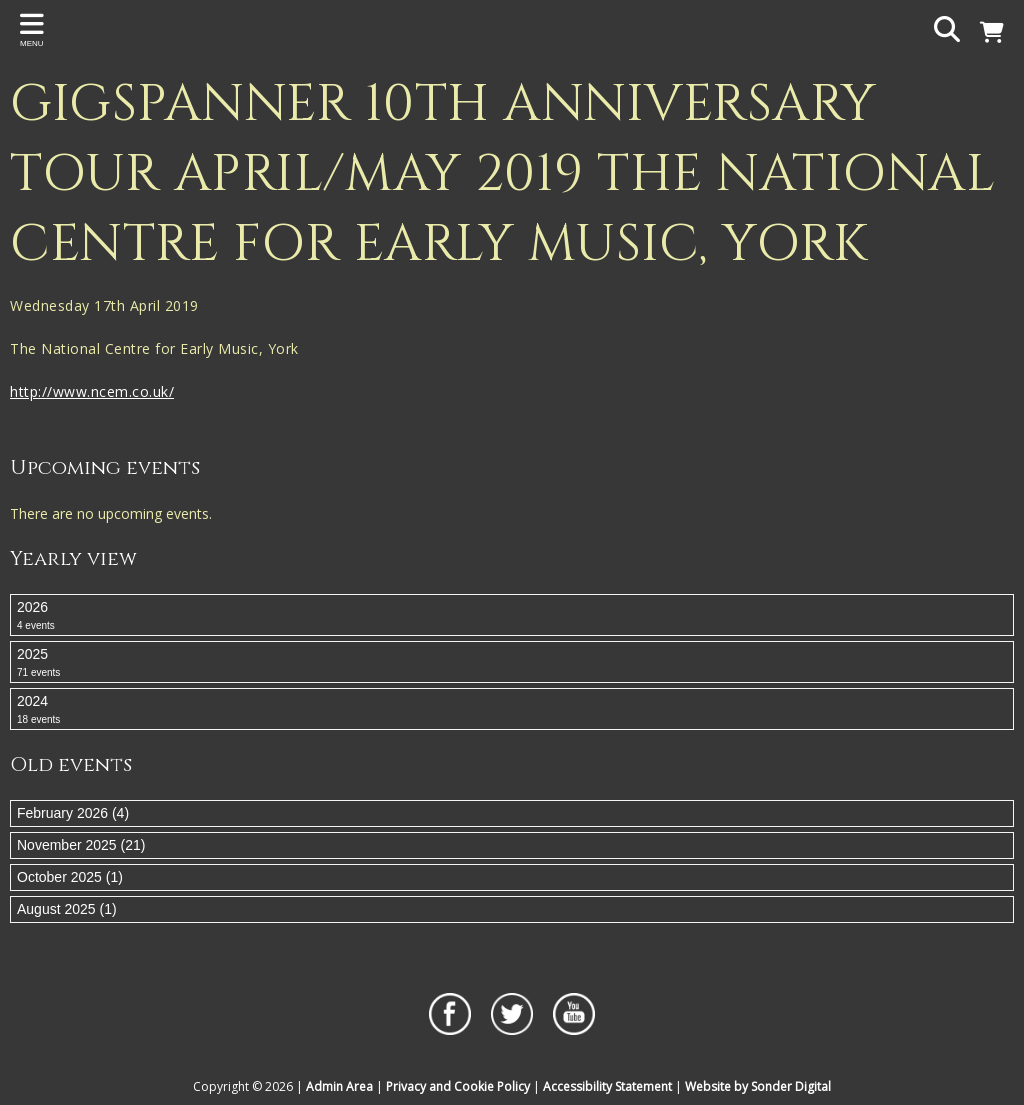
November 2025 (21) (81, 845)
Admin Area (339, 1086)
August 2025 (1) (67, 909)
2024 (512, 710)
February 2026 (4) (73, 813)
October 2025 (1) (70, 877)
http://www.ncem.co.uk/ (92, 391)
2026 (512, 616)
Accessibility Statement (607, 1086)
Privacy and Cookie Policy (458, 1086)
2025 (512, 663)
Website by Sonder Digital (758, 1086)
